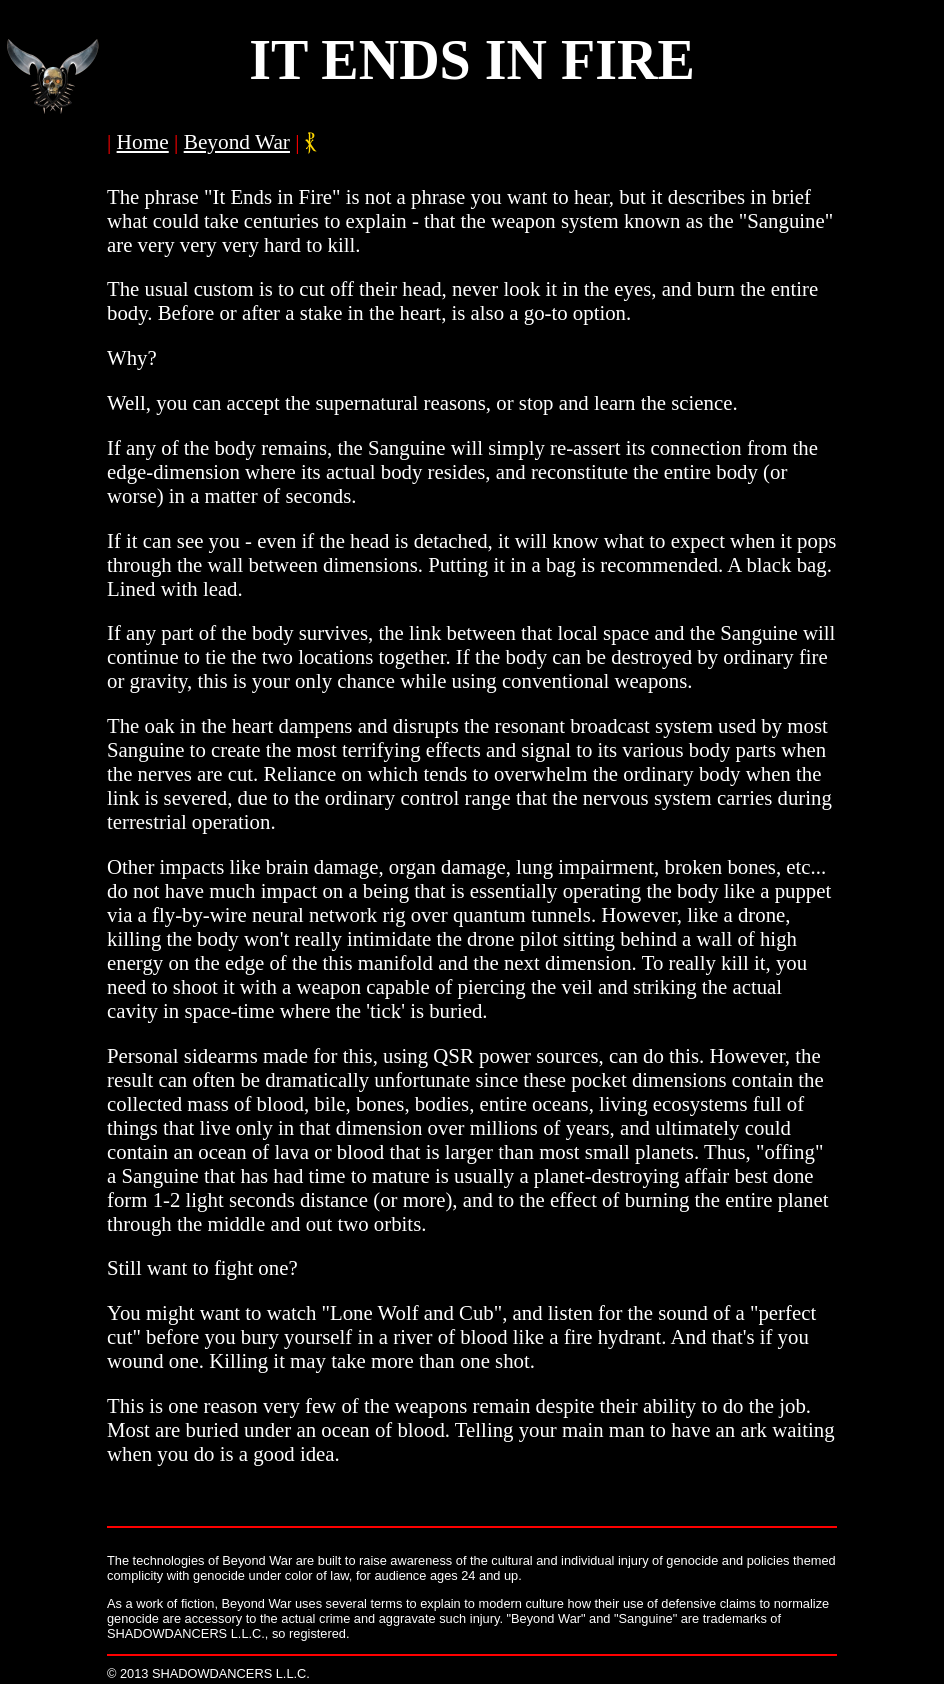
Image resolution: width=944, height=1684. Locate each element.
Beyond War (237, 142)
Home (143, 142)
